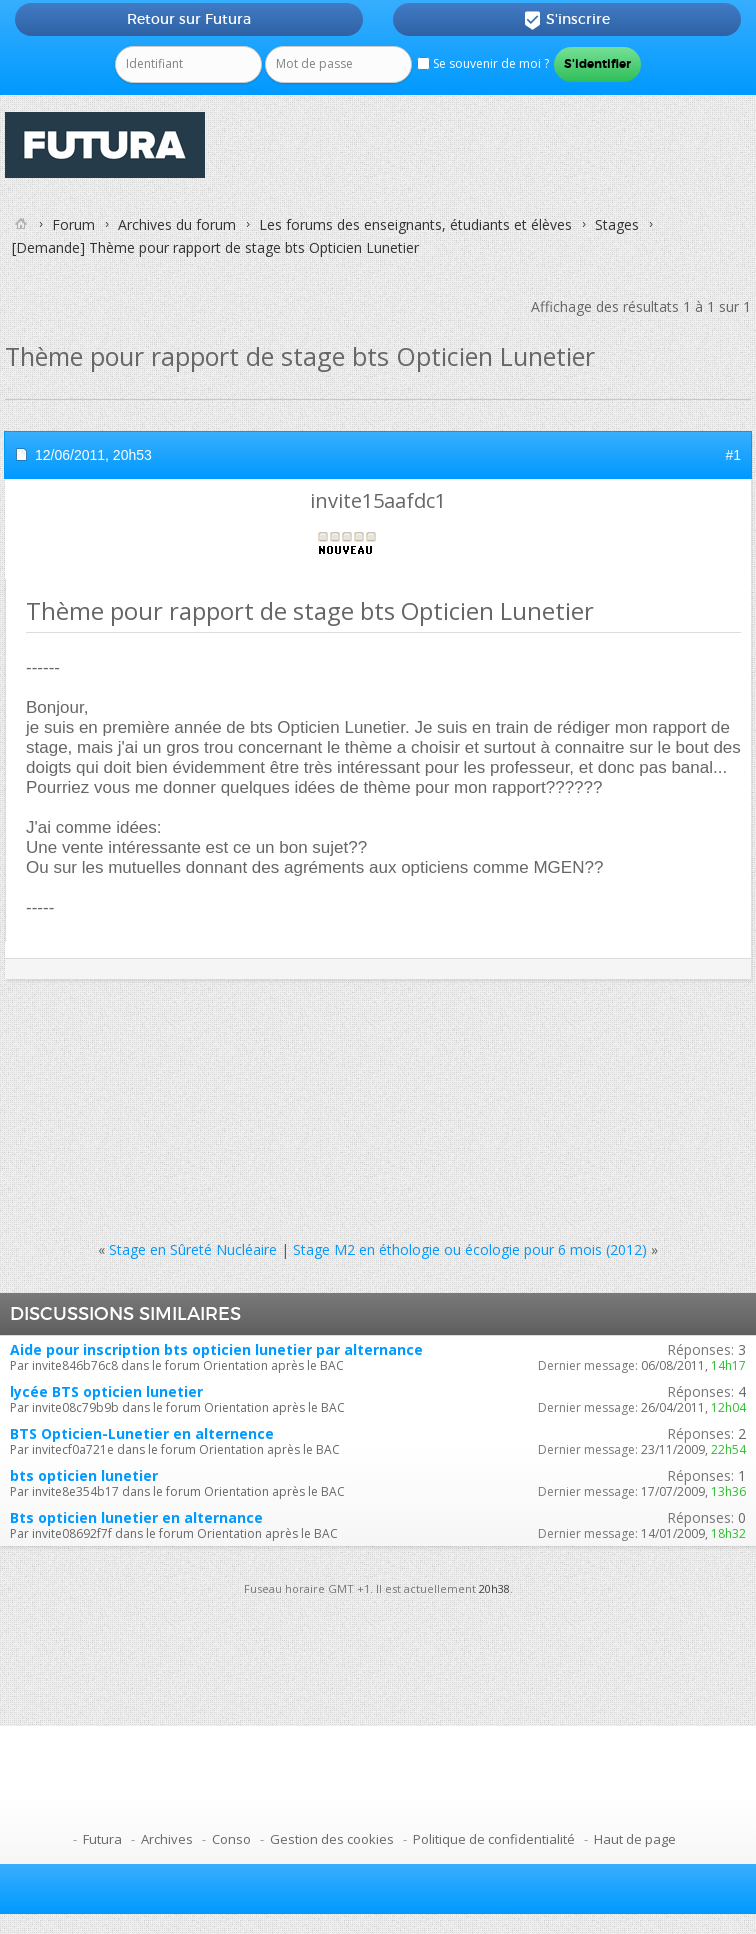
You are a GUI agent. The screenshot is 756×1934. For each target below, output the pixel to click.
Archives (167, 1839)
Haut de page (635, 1839)
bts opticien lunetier (84, 1475)
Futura (102, 1839)
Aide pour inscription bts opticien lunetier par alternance (216, 1349)
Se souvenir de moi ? (483, 63)
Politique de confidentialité (494, 1839)
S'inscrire (566, 20)
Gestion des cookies (332, 1839)
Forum (73, 224)
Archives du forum (177, 224)
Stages (617, 224)
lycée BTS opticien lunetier (106, 1391)
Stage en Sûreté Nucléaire (193, 1249)
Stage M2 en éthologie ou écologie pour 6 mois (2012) (470, 1249)
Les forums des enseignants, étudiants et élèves (415, 224)
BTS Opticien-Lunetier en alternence (142, 1433)
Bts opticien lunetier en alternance (136, 1517)
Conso (231, 1839)
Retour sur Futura (189, 19)
